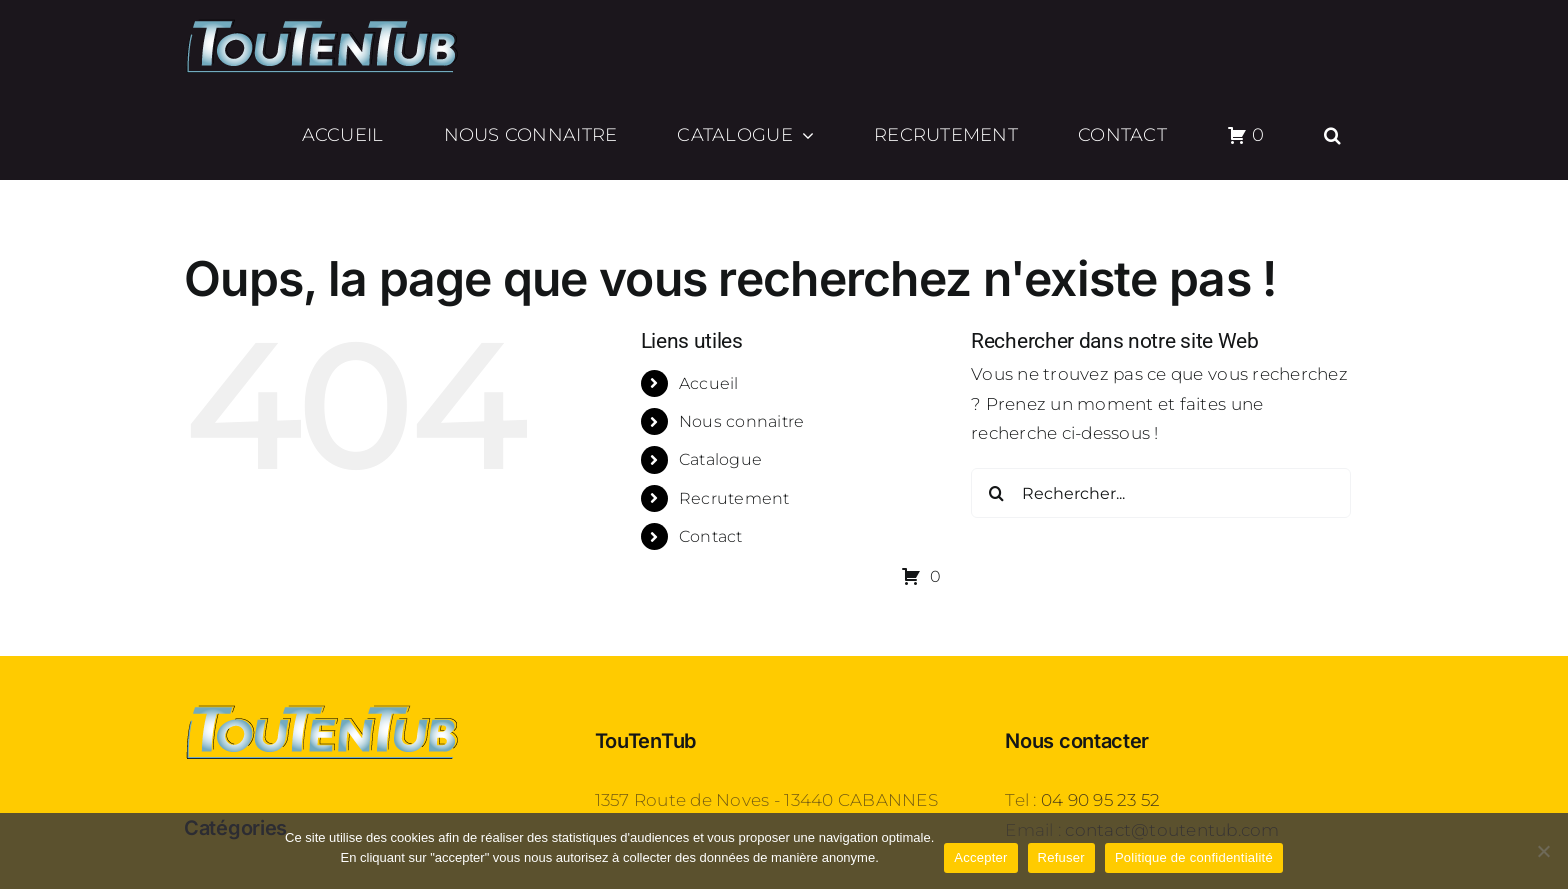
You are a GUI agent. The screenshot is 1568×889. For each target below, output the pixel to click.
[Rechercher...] (1161, 493)
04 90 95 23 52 (1101, 800)
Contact (711, 536)
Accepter (980, 857)
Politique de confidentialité (1194, 857)
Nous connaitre (742, 421)
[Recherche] (996, 493)
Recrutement (734, 498)
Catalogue (720, 459)
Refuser (1061, 857)
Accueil (709, 383)
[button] (1333, 135)
